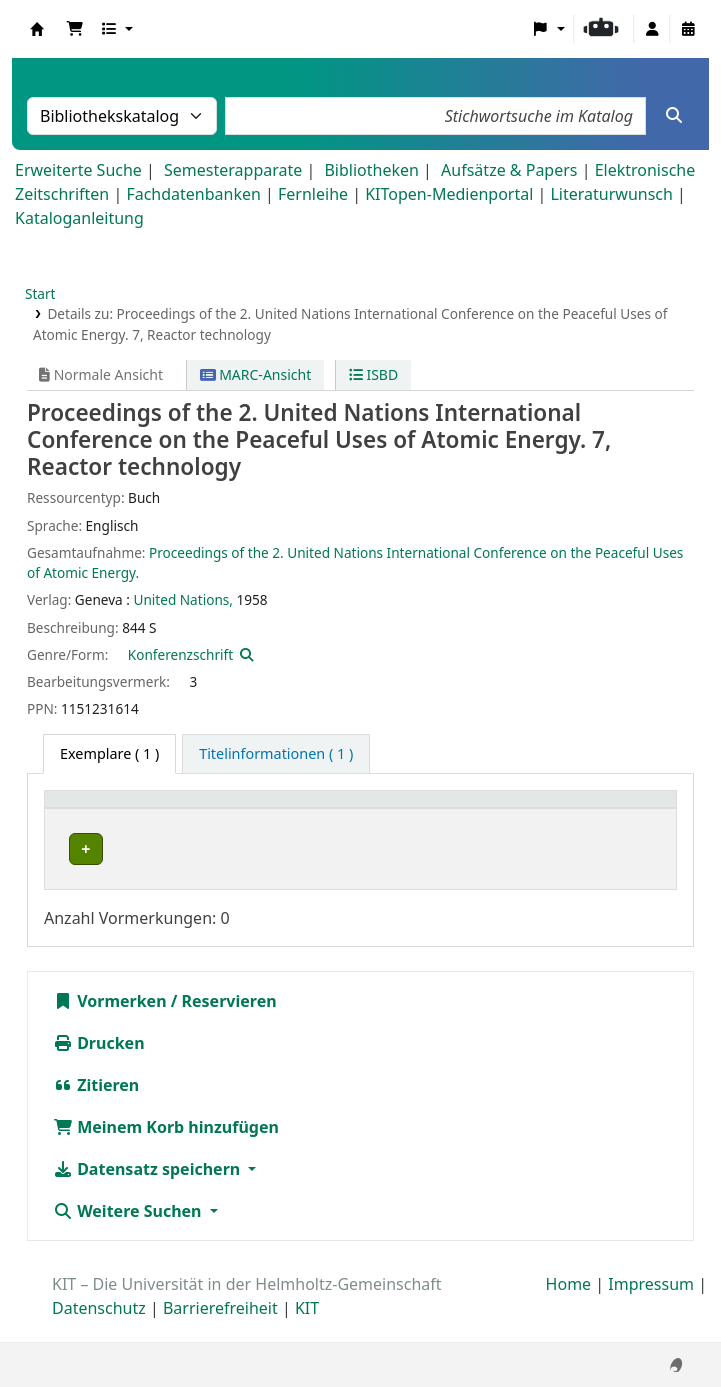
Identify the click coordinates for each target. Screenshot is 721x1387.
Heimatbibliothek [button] (116, 809)
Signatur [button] (362, 809)
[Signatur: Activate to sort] (375, 809)
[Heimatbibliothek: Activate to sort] (128, 809)
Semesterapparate (233, 170)
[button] (75, 29)
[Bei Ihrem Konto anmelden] (652, 29)
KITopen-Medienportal (449, 194)
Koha (37, 29)
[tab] (276, 754)
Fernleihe (313, 194)
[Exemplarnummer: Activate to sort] (510, 809)
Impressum (651, 1306)
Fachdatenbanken (193, 194)
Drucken (99, 1065)
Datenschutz (99, 1330)
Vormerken (110, 1023)
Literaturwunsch (611, 194)
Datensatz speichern (148, 1191)
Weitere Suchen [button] (129, 1233)
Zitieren (96, 1107)
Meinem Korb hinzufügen (166, 1149)
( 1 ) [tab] (109, 753)
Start (40, 293)
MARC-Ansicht (256, 374)
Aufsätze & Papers (509, 170)
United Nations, (182, 599)
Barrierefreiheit (220, 1330)
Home (569, 1306)
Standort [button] (251, 809)
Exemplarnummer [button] (498, 809)
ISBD (373, 374)
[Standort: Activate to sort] (267, 809)
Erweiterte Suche (78, 170)
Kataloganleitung (79, 218)
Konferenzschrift (180, 654)
